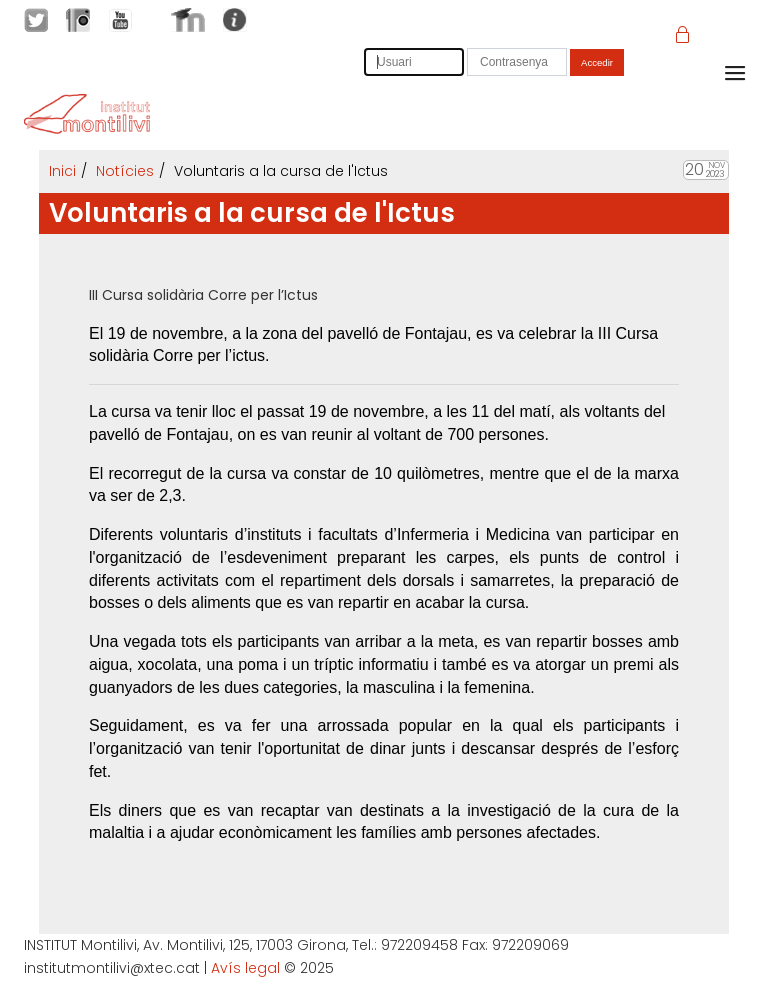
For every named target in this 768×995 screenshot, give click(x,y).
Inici (62, 171)
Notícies (125, 171)
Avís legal (245, 968)
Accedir (597, 62)
